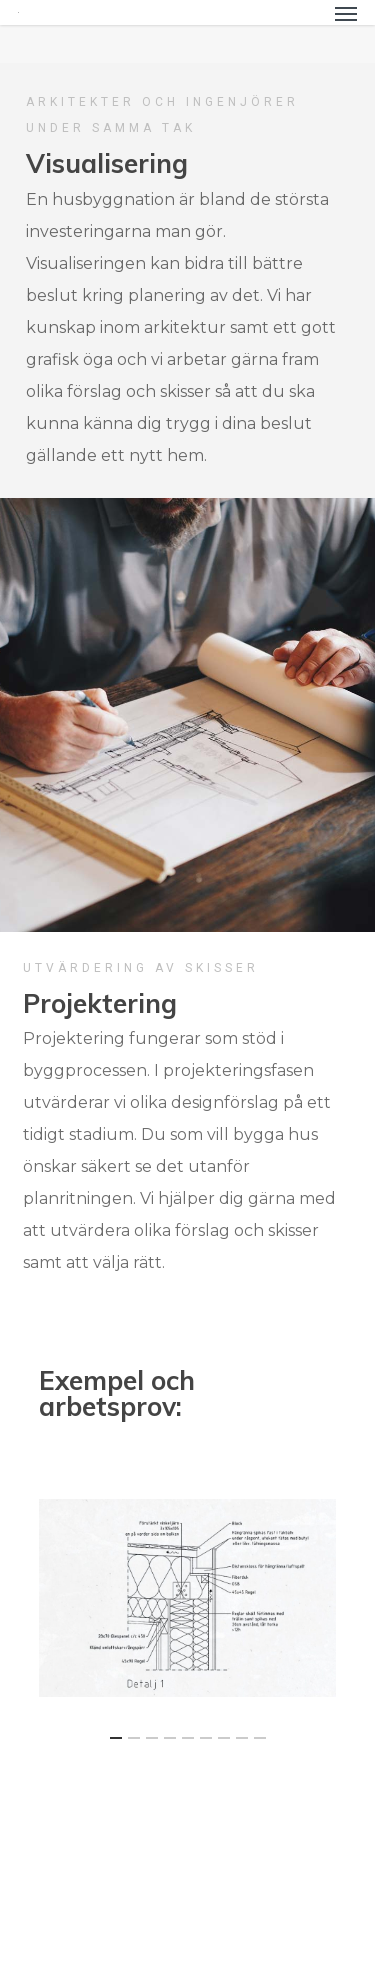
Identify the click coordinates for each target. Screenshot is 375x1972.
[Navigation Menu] (346, 13)
